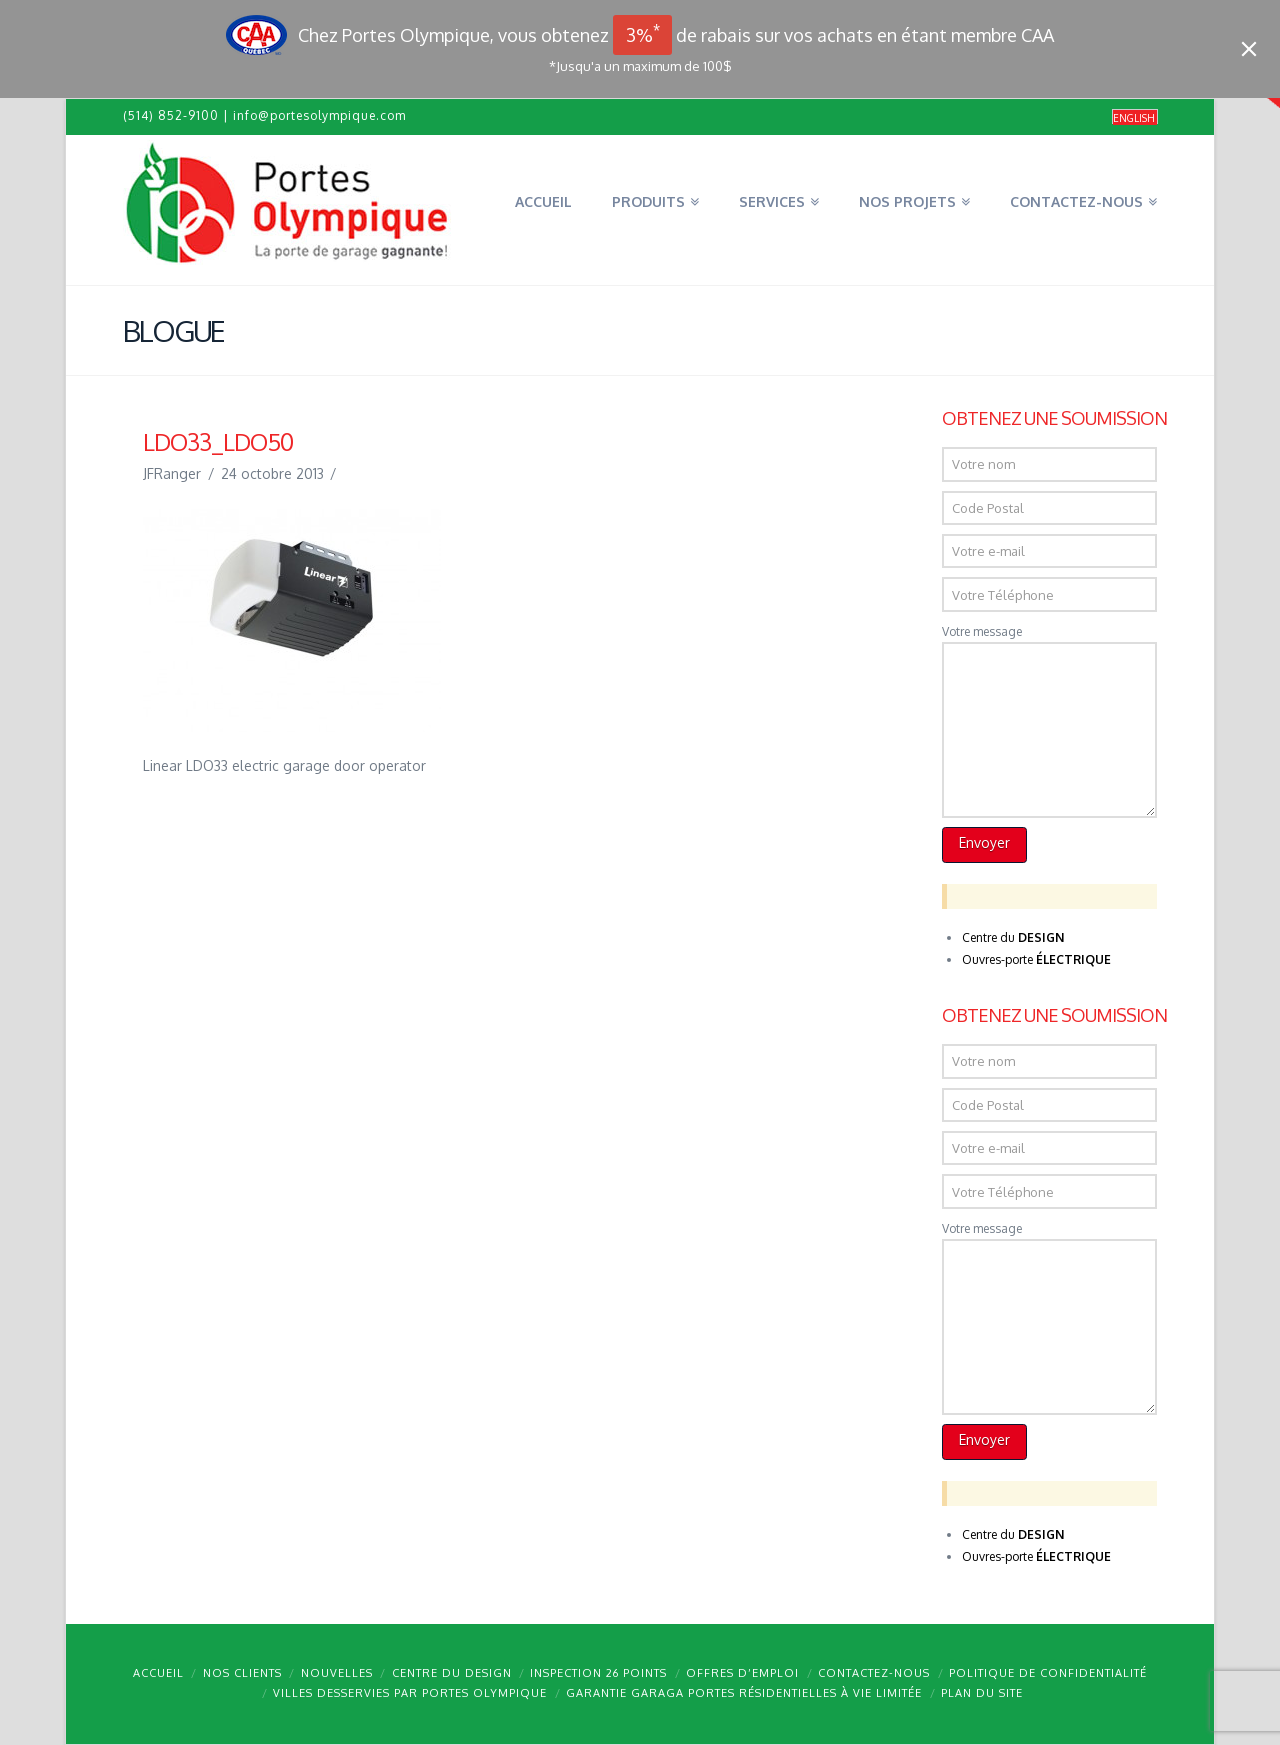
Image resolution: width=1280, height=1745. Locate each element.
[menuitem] (1135, 117)
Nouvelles (337, 1673)
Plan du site (982, 1693)
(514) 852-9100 (171, 115)
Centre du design (452, 1673)
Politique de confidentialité (1048, 1673)
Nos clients (242, 1673)
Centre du (1013, 937)
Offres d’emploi (742, 1673)
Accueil (158, 1673)
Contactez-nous (874, 1673)
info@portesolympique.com (319, 115)
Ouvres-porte (1036, 959)
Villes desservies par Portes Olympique (410, 1693)
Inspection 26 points (598, 1673)
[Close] (1249, 49)
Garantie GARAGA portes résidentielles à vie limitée (744, 1693)
